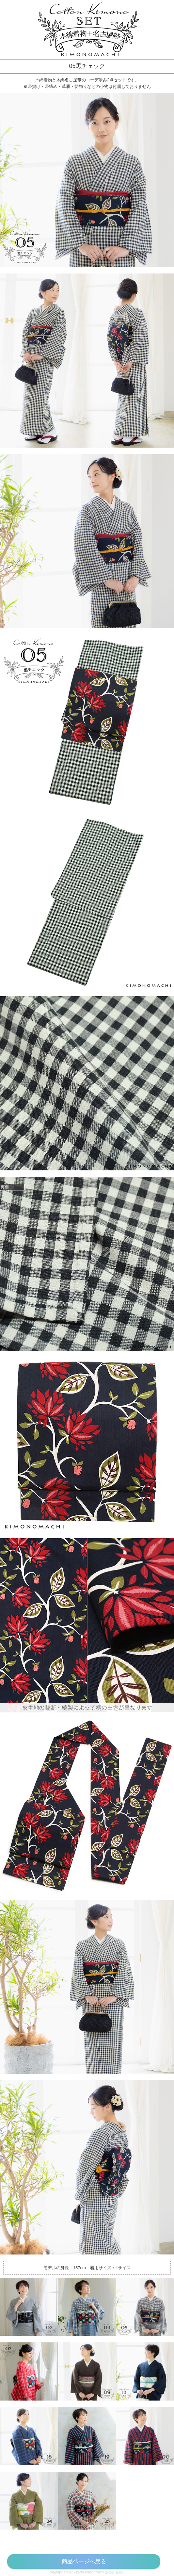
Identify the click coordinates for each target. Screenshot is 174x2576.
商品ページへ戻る (84, 2561)
